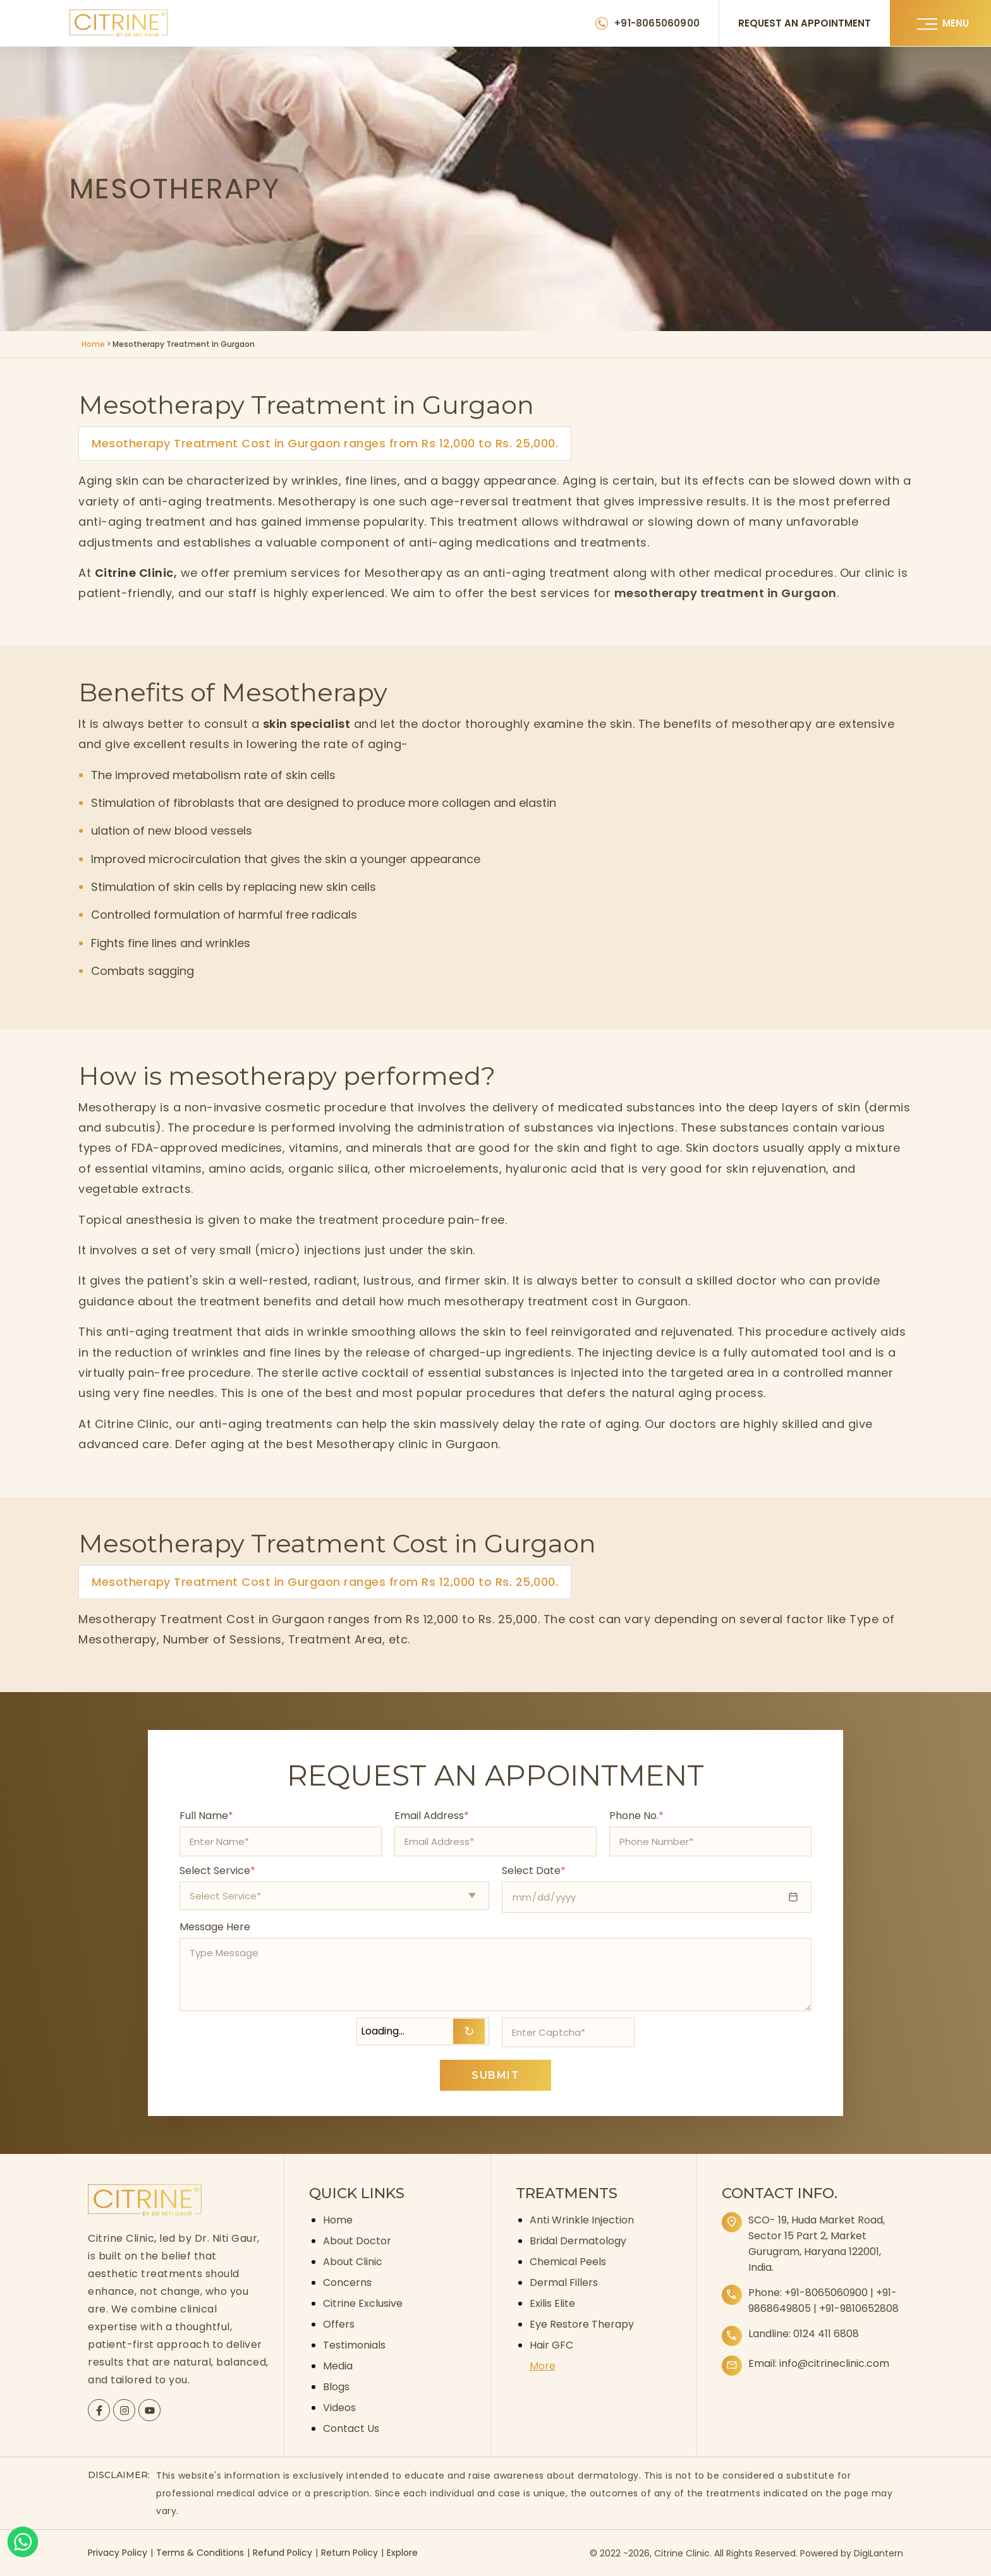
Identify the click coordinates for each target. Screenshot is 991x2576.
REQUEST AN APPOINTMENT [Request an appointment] (804, 23)
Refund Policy (282, 2552)
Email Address (431, 1815)
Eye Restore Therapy (582, 2324)
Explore (402, 2552)
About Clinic (352, 2261)
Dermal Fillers (564, 2282)
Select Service (217, 1870)
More (543, 2366)
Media (338, 2366)
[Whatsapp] (23, 2542)
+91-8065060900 (826, 2292)
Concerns (347, 2282)
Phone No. (636, 1815)
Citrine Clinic (134, 573)
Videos (339, 2407)
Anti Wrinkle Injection (582, 2220)
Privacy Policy (117, 2552)
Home (93, 344)
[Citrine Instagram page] (124, 2410)
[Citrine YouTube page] (150, 2410)
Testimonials (354, 2345)
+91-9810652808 (859, 2308)
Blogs (336, 2386)
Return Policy (349, 2552)
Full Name (206, 1815)
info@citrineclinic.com (834, 2363)
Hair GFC (551, 2345)
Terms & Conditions (200, 2552)
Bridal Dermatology (578, 2241)
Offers (339, 2324)
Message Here (214, 1927)
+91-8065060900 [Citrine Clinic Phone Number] (657, 23)
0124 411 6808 (826, 2333)
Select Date (534, 1870)
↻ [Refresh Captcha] (469, 2031)
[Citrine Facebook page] (99, 2410)
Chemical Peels (568, 2261)
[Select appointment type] (334, 1896)
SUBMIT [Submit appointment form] (495, 2075)
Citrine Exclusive (363, 2303)
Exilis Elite (552, 2303)
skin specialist (307, 724)
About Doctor (357, 2241)
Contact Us (351, 2428)
